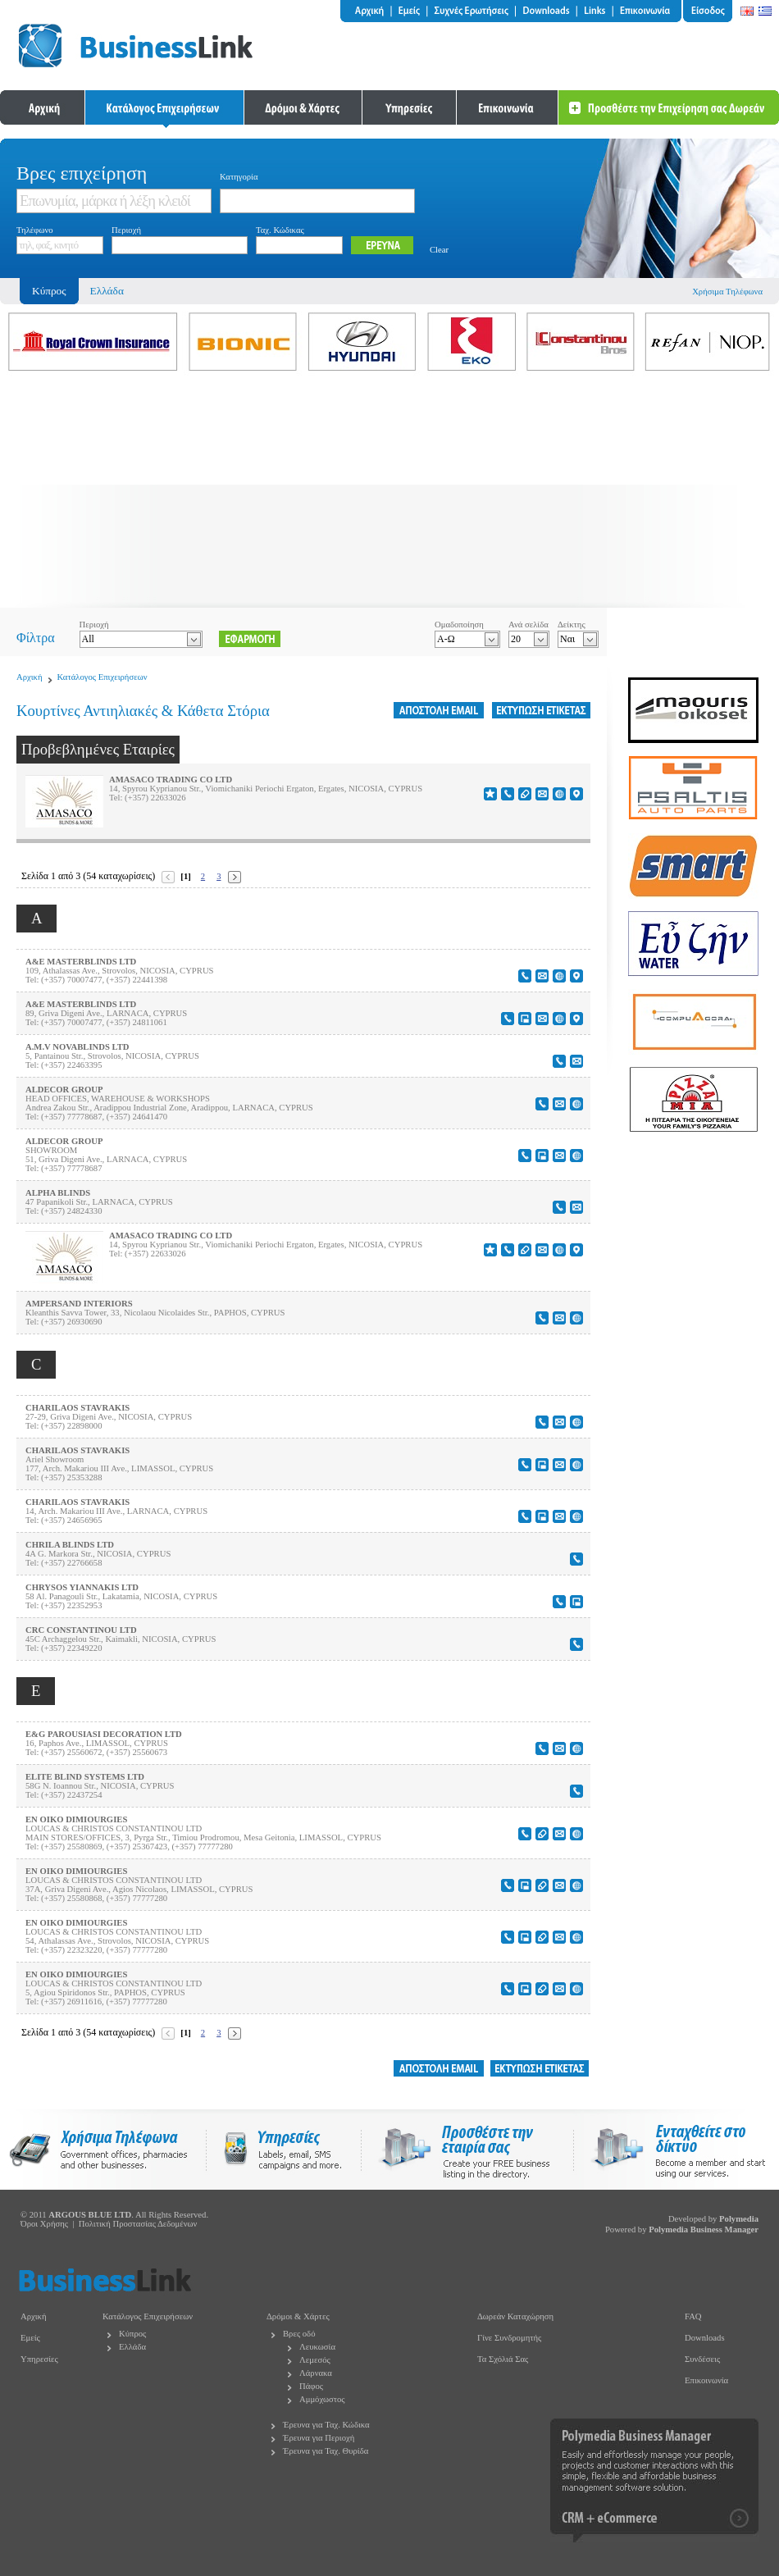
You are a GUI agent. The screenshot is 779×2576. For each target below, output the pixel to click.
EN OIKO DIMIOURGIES (76, 1819)
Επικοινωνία (706, 2380)
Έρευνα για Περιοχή (318, 2437)
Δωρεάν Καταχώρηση (515, 2316)
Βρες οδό (299, 2333)
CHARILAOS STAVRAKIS (77, 1407)
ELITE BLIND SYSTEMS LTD (84, 1776)
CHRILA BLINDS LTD (69, 1544)
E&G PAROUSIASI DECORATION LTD (103, 1734)
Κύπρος (132, 2333)
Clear (439, 249)
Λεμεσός (314, 2359)
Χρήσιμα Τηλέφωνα (727, 291)
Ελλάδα (107, 291)
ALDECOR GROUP (63, 1089)
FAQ (693, 2316)
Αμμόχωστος (322, 2399)
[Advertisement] (389, 493)
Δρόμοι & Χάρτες (298, 2316)
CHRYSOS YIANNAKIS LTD (82, 1587)
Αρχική (29, 677)
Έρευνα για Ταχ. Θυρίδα (325, 2450)
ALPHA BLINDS (57, 1192)
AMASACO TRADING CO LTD (170, 779)
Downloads (705, 2337)
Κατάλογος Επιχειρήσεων (102, 677)
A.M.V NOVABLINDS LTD (77, 1046)
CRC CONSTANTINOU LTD (81, 1630)
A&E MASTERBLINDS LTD (80, 961)
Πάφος (311, 2386)
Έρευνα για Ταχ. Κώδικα (326, 2424)
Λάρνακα (315, 2373)
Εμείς (30, 2337)
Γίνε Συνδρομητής (509, 2337)
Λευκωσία (317, 2346)
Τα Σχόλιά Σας (502, 2359)
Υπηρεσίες (39, 2359)
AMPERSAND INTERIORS (79, 1303)
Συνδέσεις (702, 2359)
